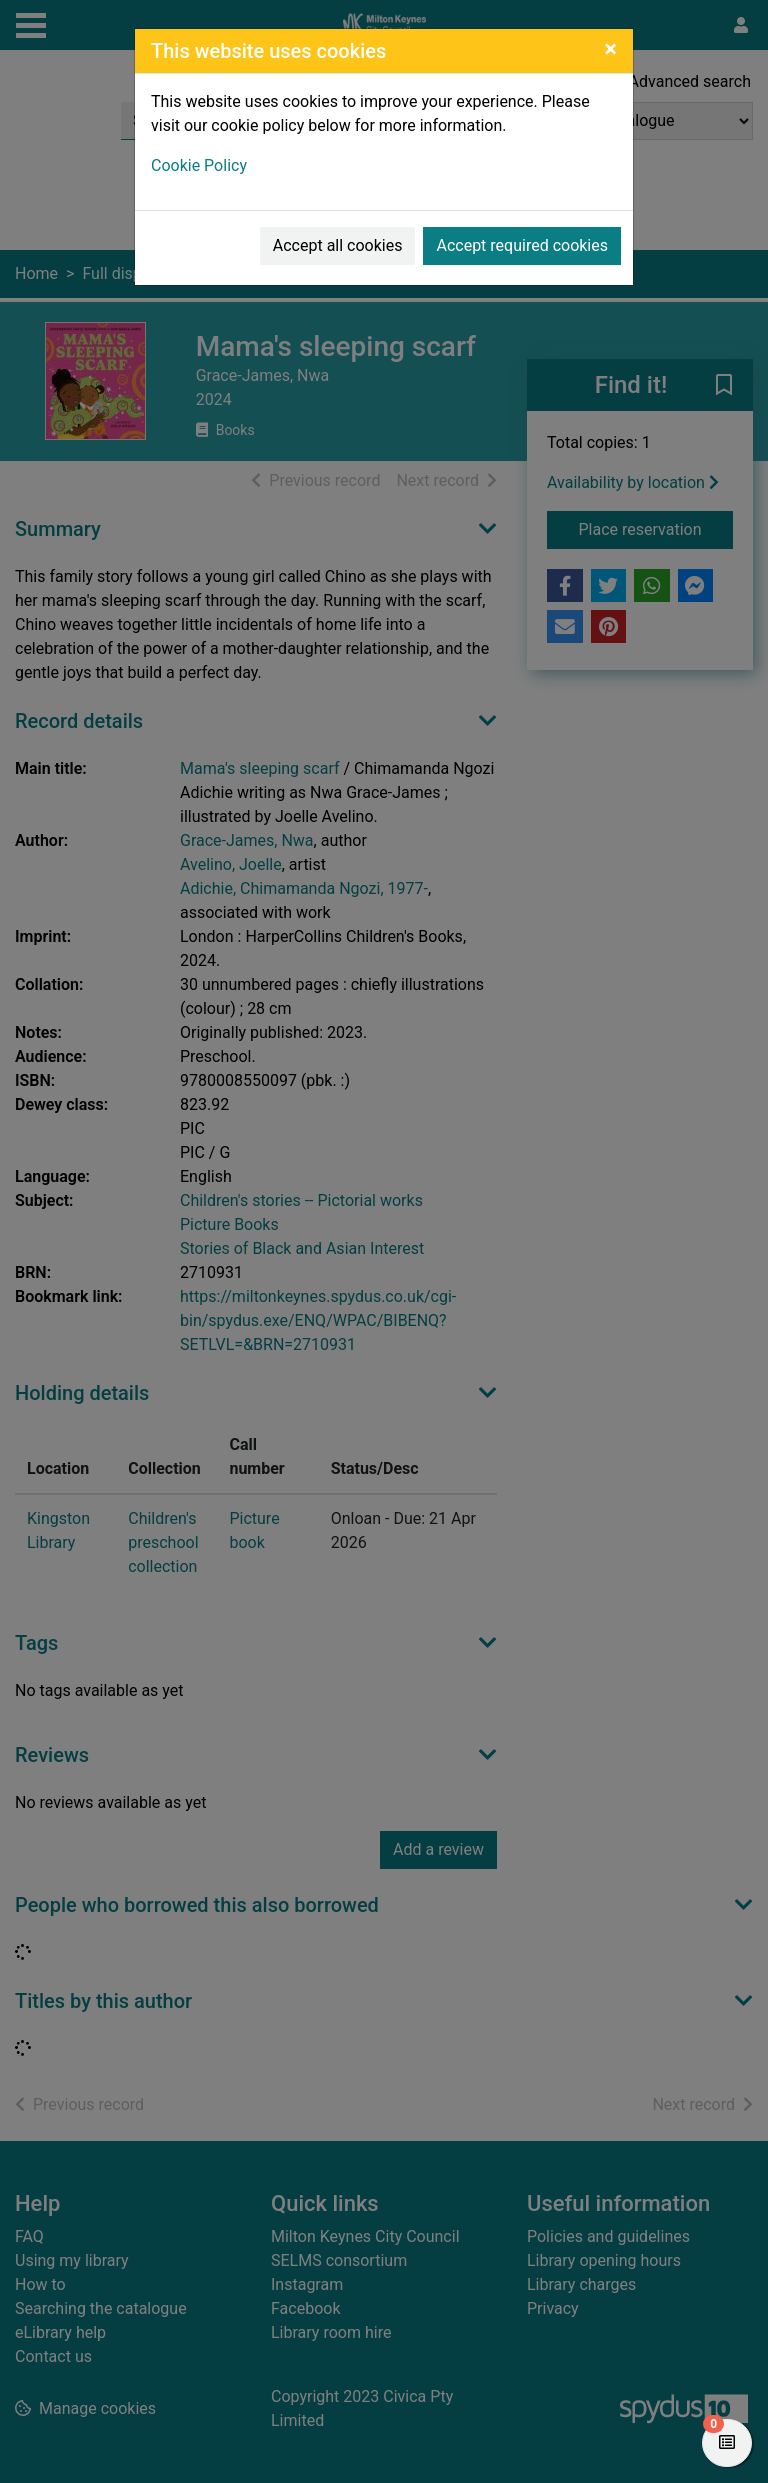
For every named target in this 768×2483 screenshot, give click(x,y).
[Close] (610, 49)
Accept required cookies (522, 245)
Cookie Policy (199, 165)
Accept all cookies (338, 245)
